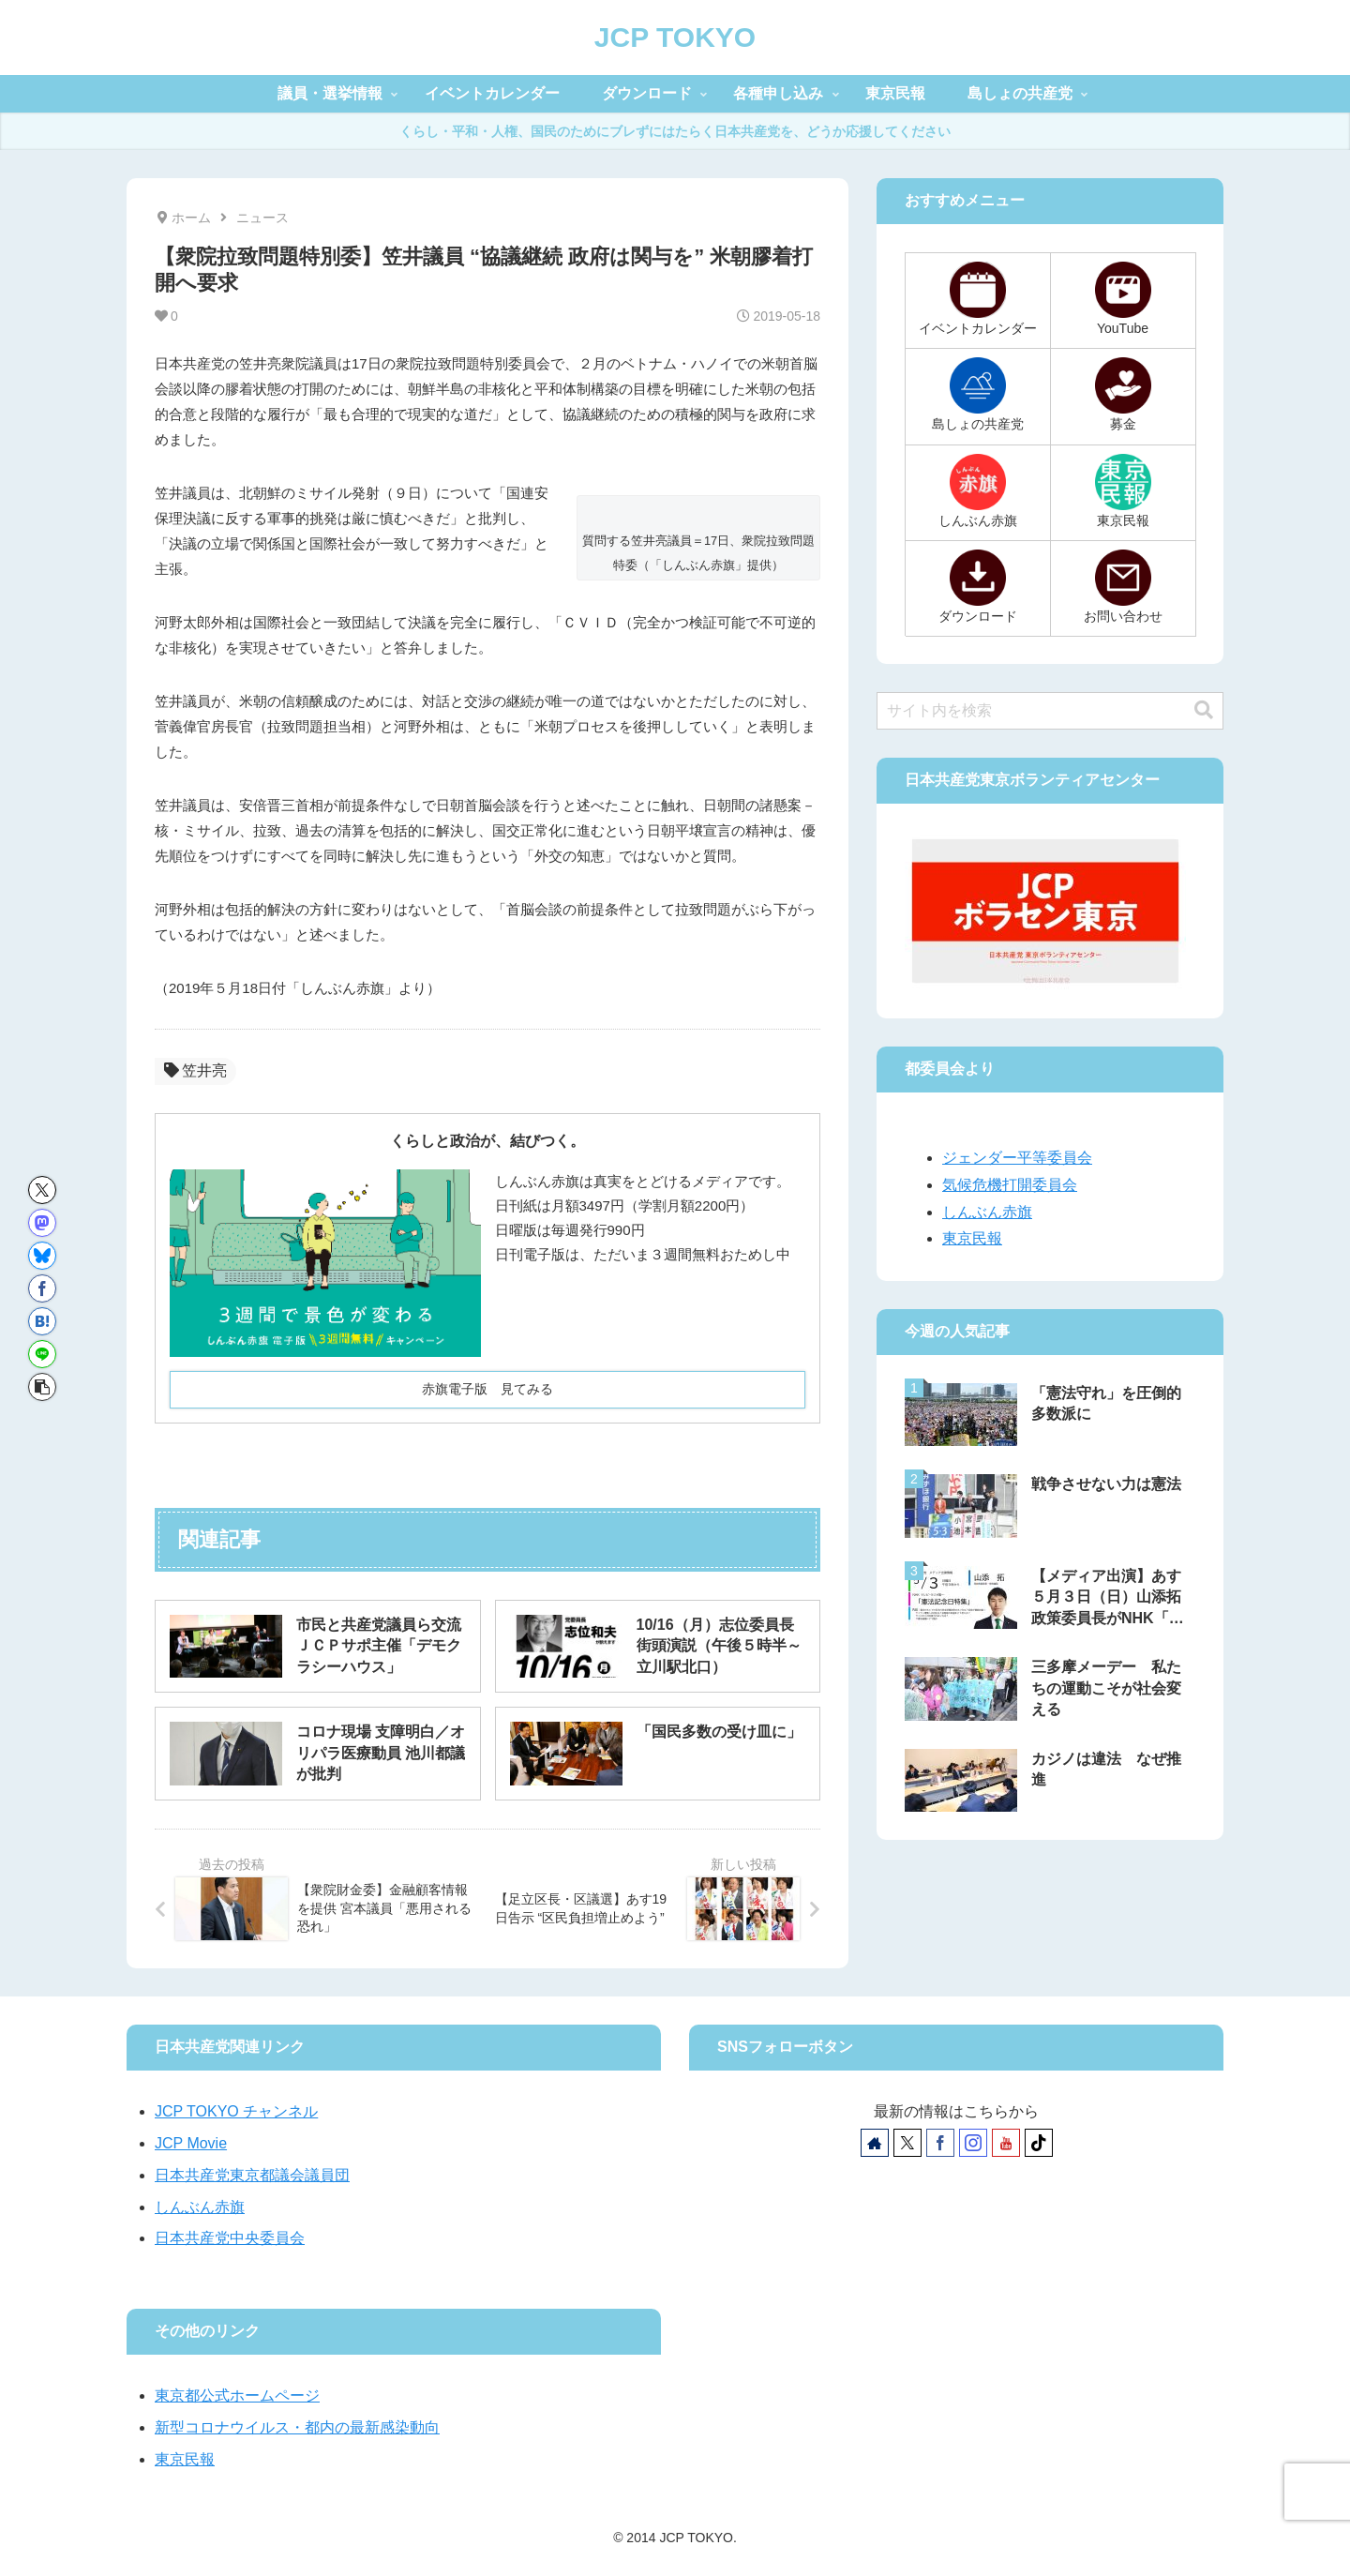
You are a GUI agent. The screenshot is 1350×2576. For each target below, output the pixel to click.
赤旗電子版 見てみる (487, 1388)
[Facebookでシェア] (42, 1288)
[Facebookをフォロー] (940, 2143)
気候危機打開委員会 (1009, 1185)
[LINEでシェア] (42, 1354)
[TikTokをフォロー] (1039, 2143)
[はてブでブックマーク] (42, 1321)
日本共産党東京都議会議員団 (252, 2175)
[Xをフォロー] (907, 2143)
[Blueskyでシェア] (42, 1256)
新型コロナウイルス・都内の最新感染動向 (297, 2427)
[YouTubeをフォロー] (1006, 2143)
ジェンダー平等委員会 (1017, 1158)
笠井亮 (195, 1070)
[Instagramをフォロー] (973, 2143)
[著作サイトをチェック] (875, 2143)
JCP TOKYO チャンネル (236, 2111)
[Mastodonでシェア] (42, 1223)
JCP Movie (191, 2143)
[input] (1050, 711)
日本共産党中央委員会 (230, 2238)
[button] (42, 1387)
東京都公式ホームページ (237, 2395)
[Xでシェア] (42, 1190)
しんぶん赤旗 (987, 1212)
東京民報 (972, 1238)
